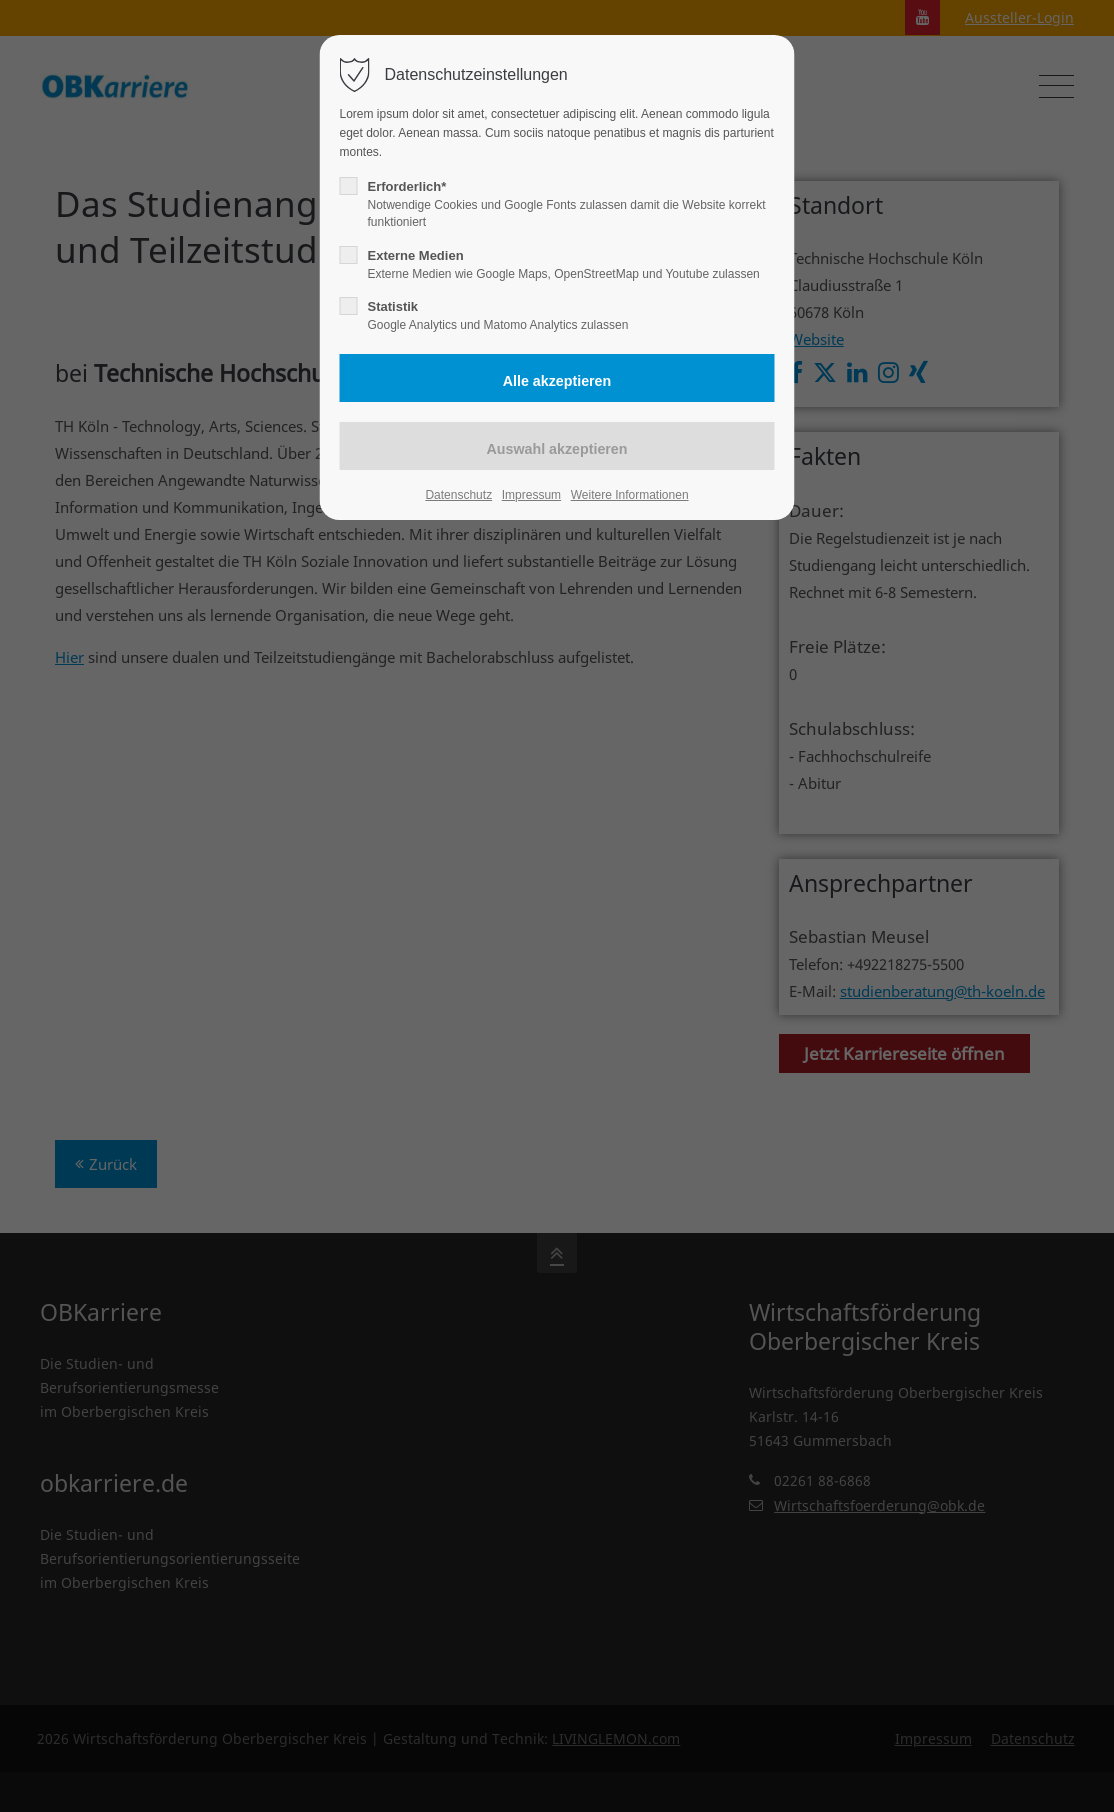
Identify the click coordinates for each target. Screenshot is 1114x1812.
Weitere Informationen (630, 495)
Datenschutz (458, 495)
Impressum (531, 495)
